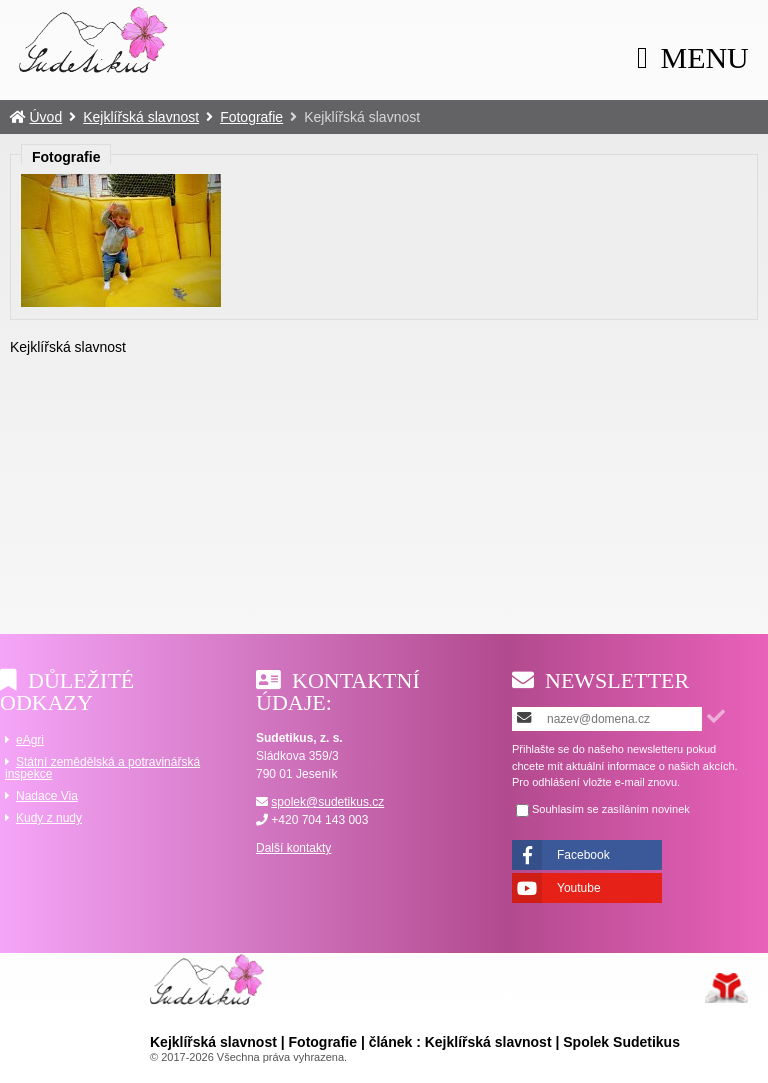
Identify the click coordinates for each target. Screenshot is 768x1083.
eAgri (30, 740)
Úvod (94, 39)
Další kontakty (293, 848)
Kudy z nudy (49, 818)
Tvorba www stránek (726, 988)
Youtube (579, 888)
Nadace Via (47, 796)
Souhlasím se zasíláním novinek (611, 809)
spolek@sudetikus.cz (327, 802)
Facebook (583, 855)
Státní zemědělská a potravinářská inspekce (102, 768)
